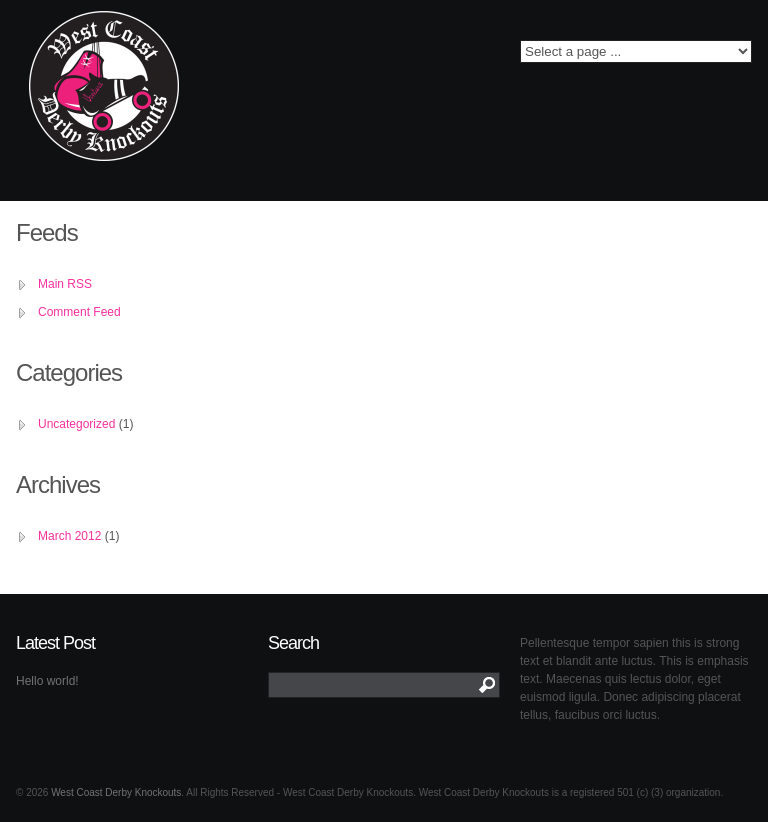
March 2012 (69, 536)
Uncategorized (76, 424)
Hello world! (47, 681)
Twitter (290, 57)
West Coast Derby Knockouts (116, 792)
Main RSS (65, 284)
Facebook (261, 57)
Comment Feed (79, 312)
